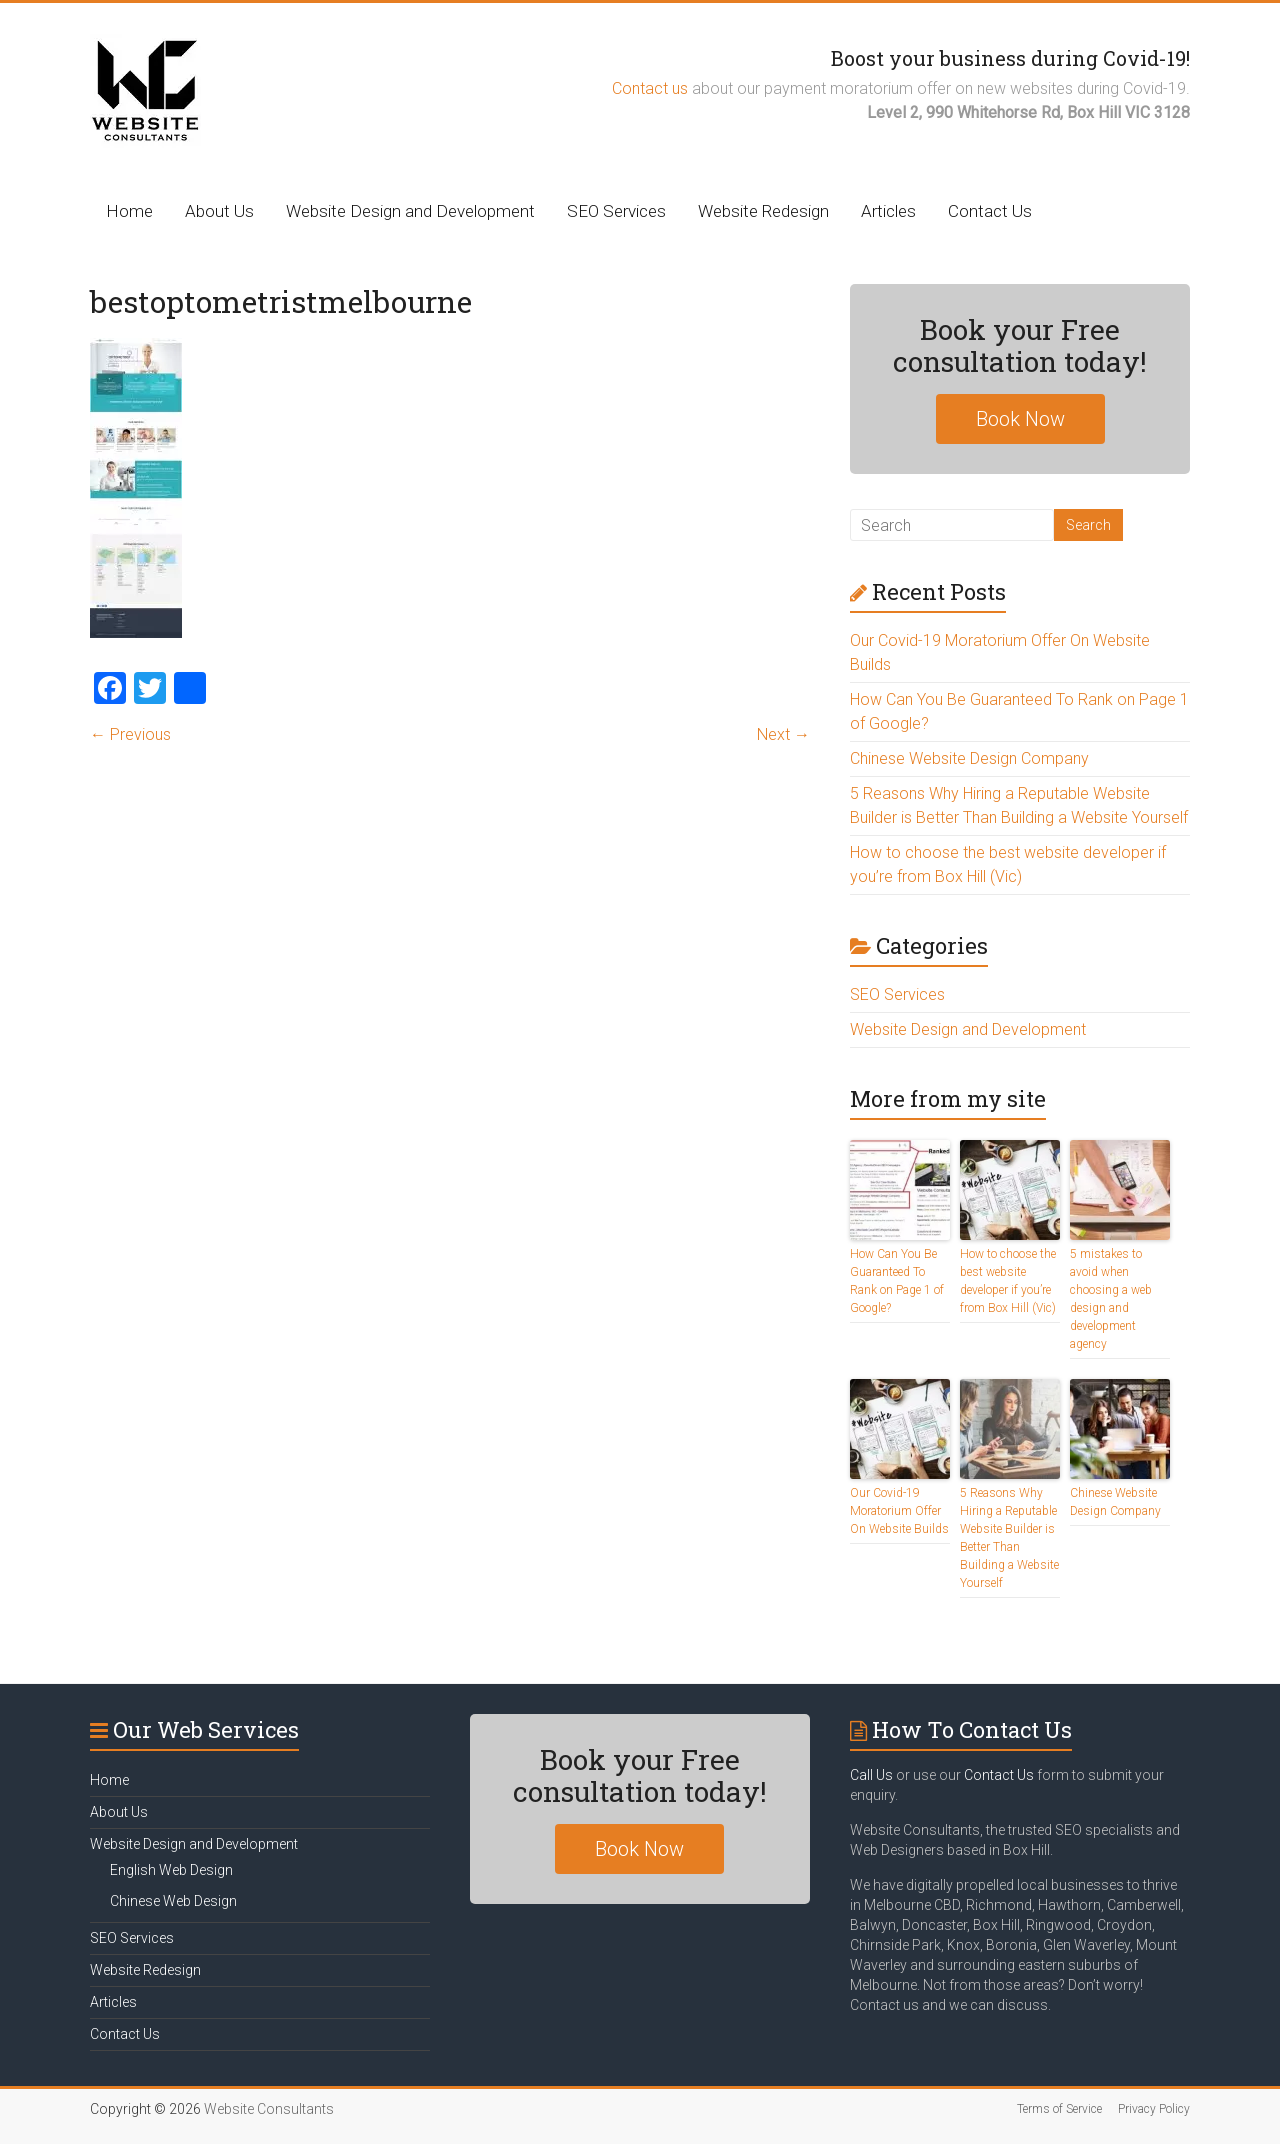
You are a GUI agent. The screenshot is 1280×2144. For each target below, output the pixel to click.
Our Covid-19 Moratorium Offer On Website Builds (899, 1511)
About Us (219, 211)
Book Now (1020, 419)
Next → (783, 734)
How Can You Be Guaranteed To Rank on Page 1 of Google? (897, 1281)
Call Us (871, 1775)
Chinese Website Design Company (969, 758)
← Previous (130, 734)
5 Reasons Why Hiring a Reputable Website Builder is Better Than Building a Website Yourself (1009, 1538)
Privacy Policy (1154, 2109)
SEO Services (616, 211)
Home (129, 211)
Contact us (650, 88)
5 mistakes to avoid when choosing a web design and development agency (1111, 1299)
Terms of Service (1059, 2109)
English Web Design (171, 1870)
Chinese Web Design (173, 1901)
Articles (888, 211)
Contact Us (990, 211)
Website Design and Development (410, 211)
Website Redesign (763, 211)
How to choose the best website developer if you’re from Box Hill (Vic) (1008, 1281)
